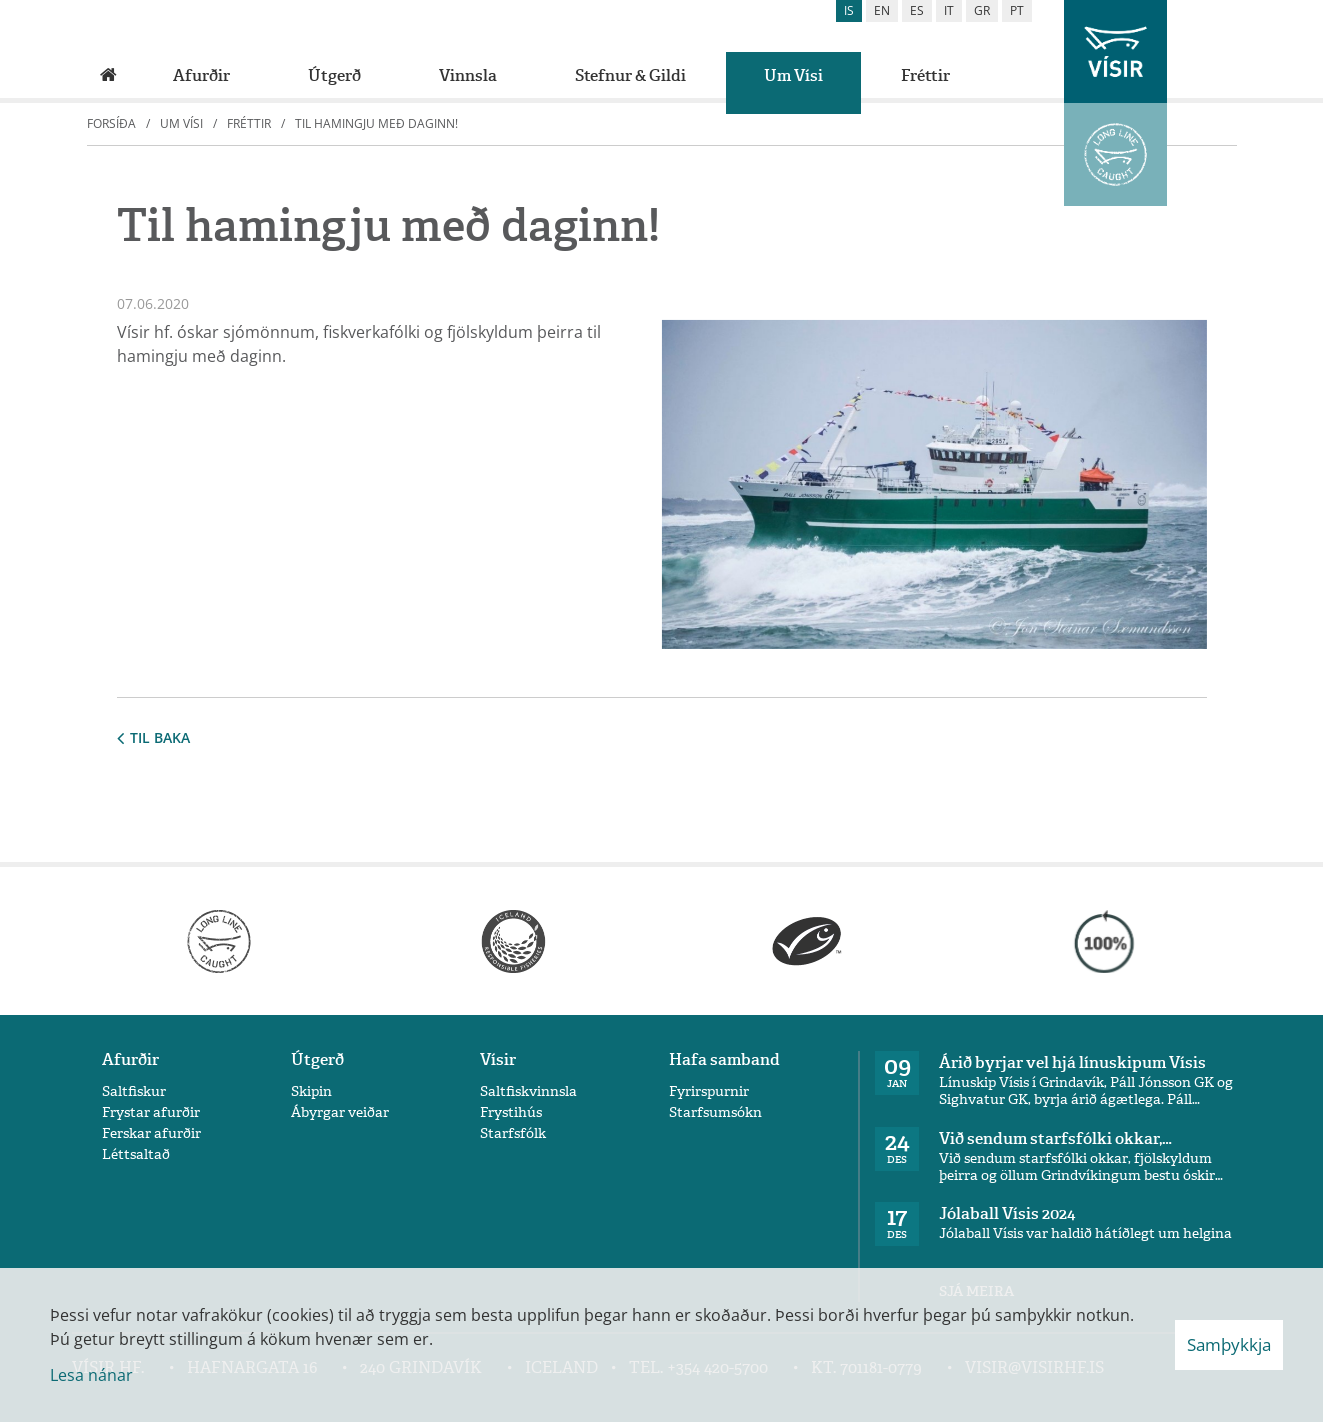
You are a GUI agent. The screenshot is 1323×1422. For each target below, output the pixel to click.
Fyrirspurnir (709, 1091)
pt (1017, 10)
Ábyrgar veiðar (340, 1112)
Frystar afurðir (151, 1112)
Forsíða (111, 123)
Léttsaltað (136, 1154)
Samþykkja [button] (1229, 1344)
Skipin (311, 1091)
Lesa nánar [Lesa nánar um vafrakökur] (91, 1375)
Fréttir (249, 123)
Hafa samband (724, 1059)
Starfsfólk (513, 1133)
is (849, 10)
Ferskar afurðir (151, 1133)
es (917, 10)
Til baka (153, 738)
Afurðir (130, 1059)
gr (982, 10)
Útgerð (317, 1059)
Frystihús (511, 1112)
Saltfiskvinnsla (528, 1091)
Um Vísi (181, 123)
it (949, 10)
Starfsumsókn (715, 1112)
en (882, 10)
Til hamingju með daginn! (376, 123)
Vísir (498, 1059)
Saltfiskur (134, 1091)
